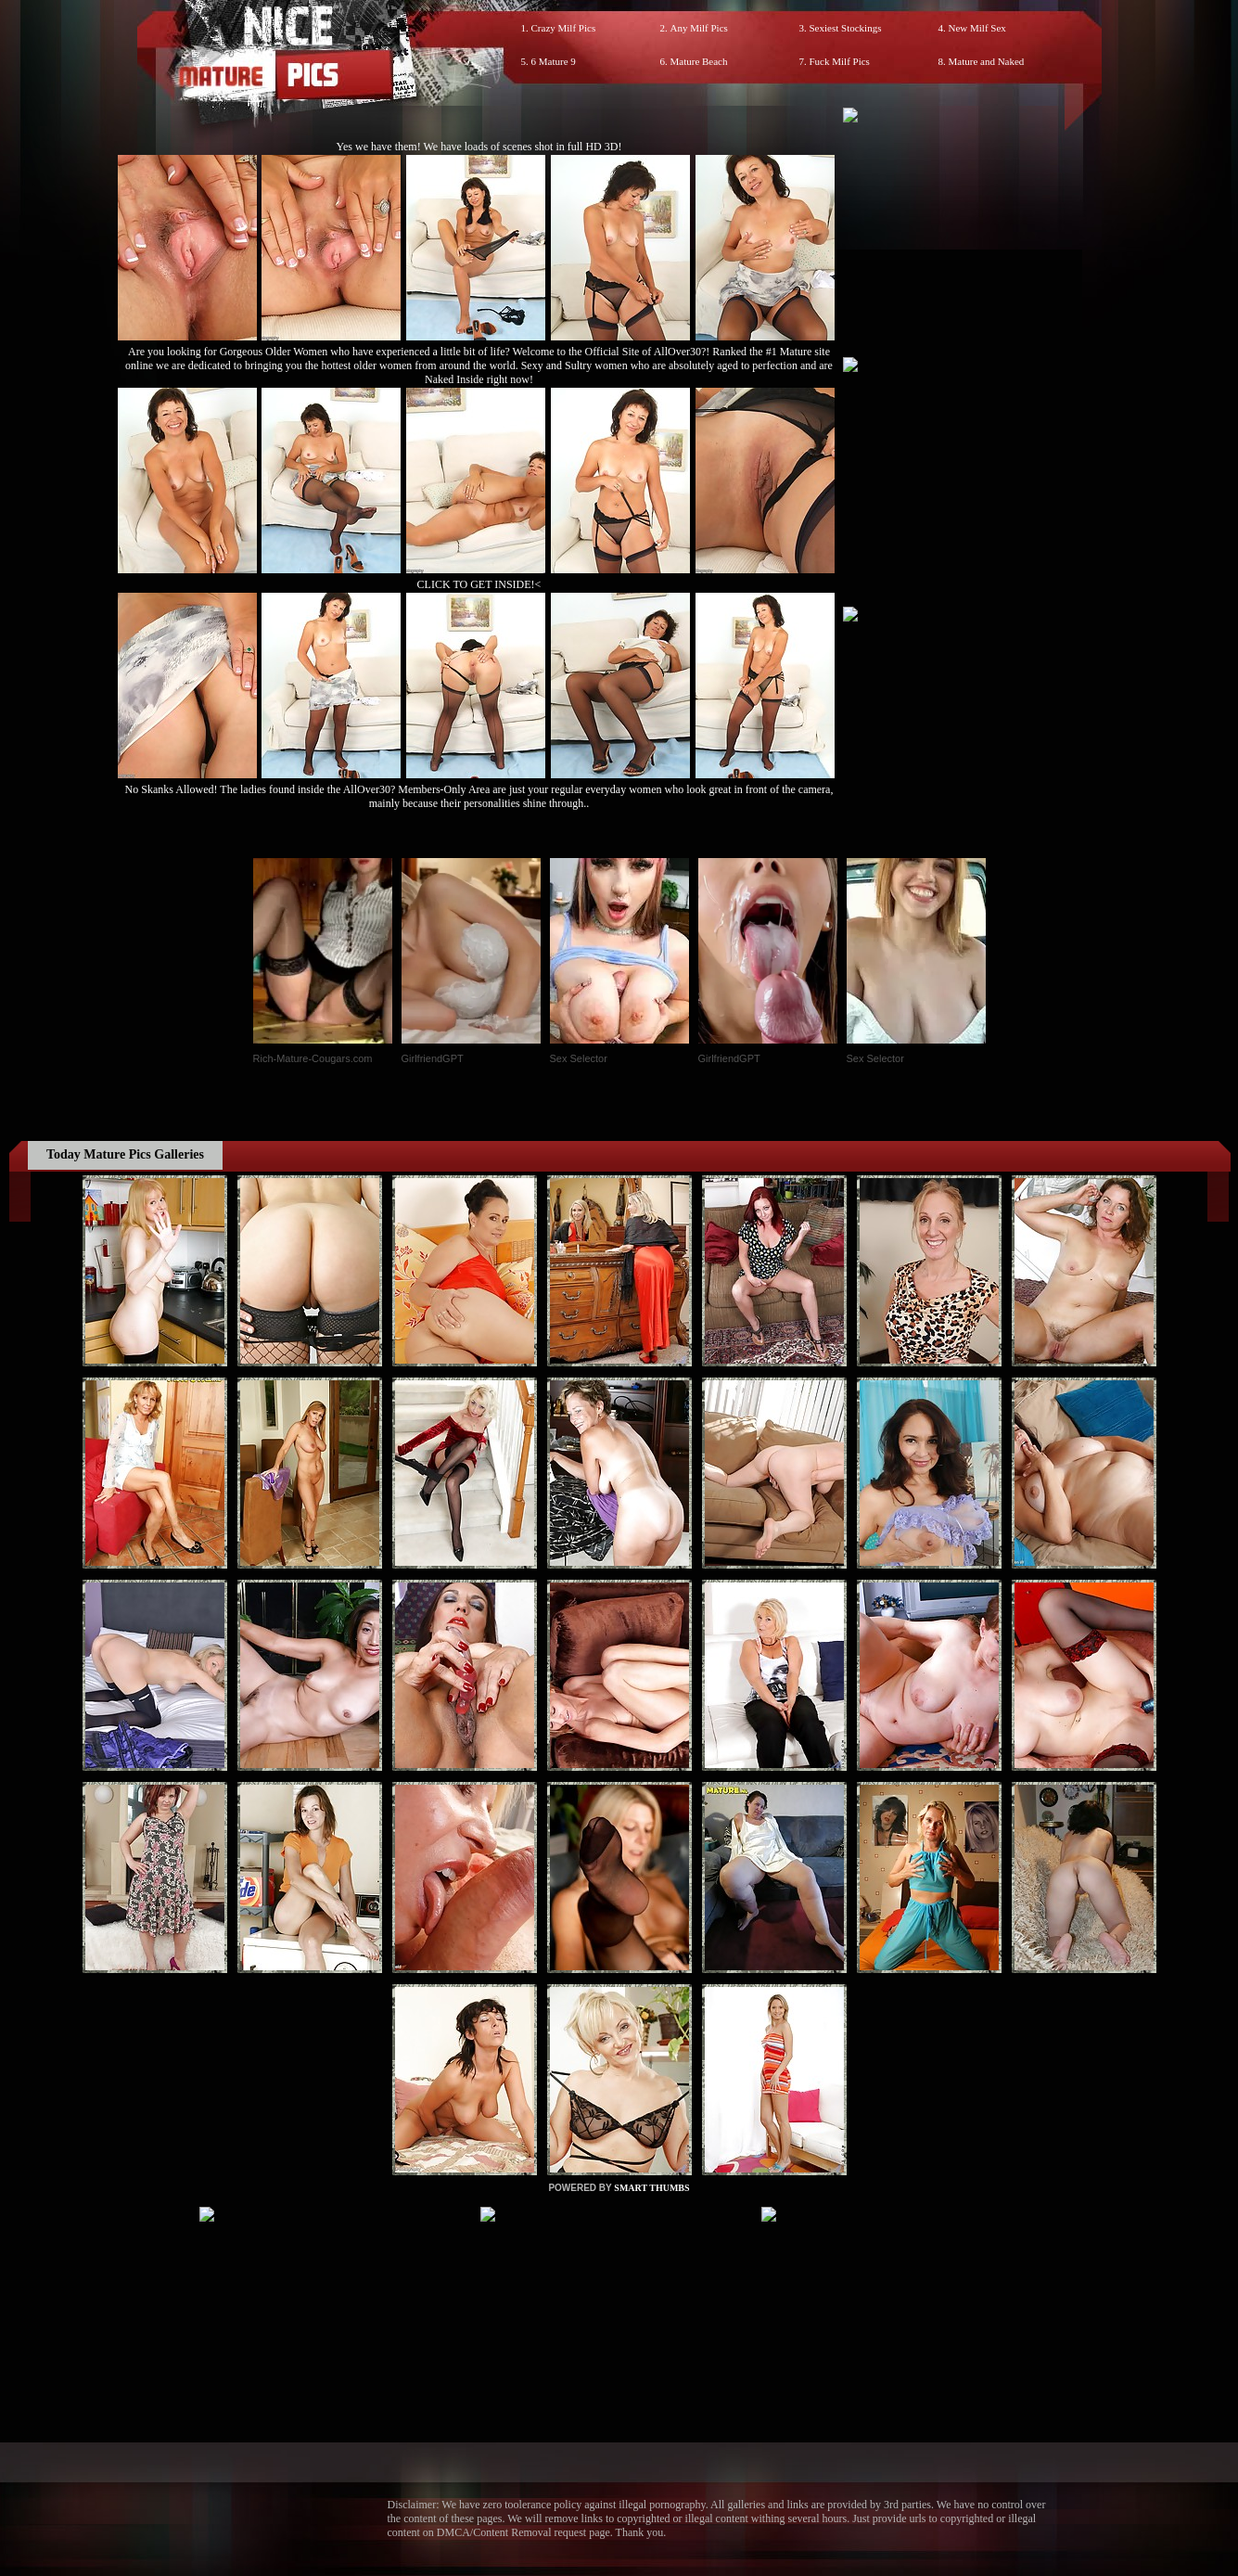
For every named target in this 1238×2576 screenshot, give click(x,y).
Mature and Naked (987, 61)
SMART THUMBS (651, 2188)
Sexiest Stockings (846, 27)
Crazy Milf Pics (563, 27)
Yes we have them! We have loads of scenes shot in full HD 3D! (479, 146)
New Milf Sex (977, 27)
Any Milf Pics (699, 27)
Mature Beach (699, 61)
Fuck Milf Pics (840, 61)
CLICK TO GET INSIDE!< (479, 584)
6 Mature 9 (553, 61)
